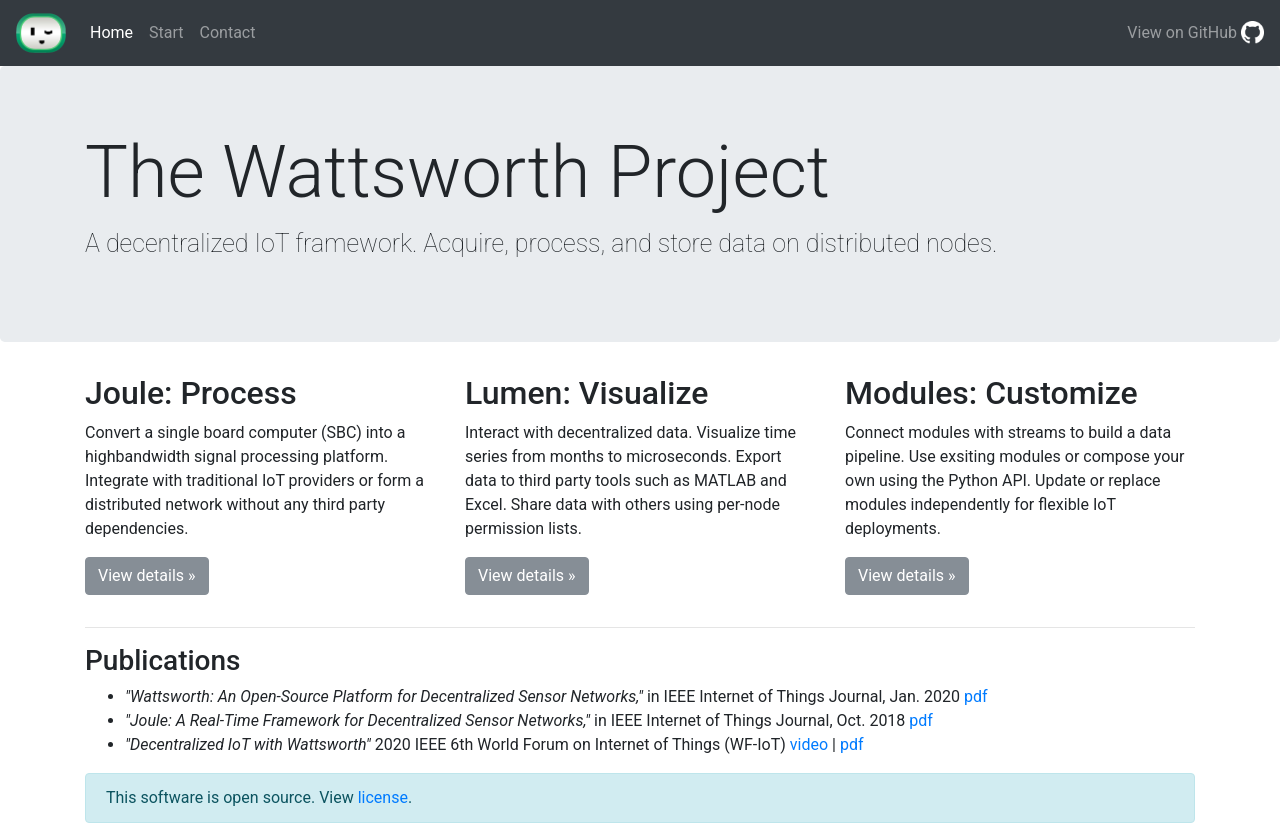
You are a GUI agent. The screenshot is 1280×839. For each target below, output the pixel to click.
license (383, 797)
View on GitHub (1195, 33)
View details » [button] (147, 575)
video (809, 744)
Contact (228, 32)
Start (166, 32)
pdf (976, 696)
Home (115, 31)
